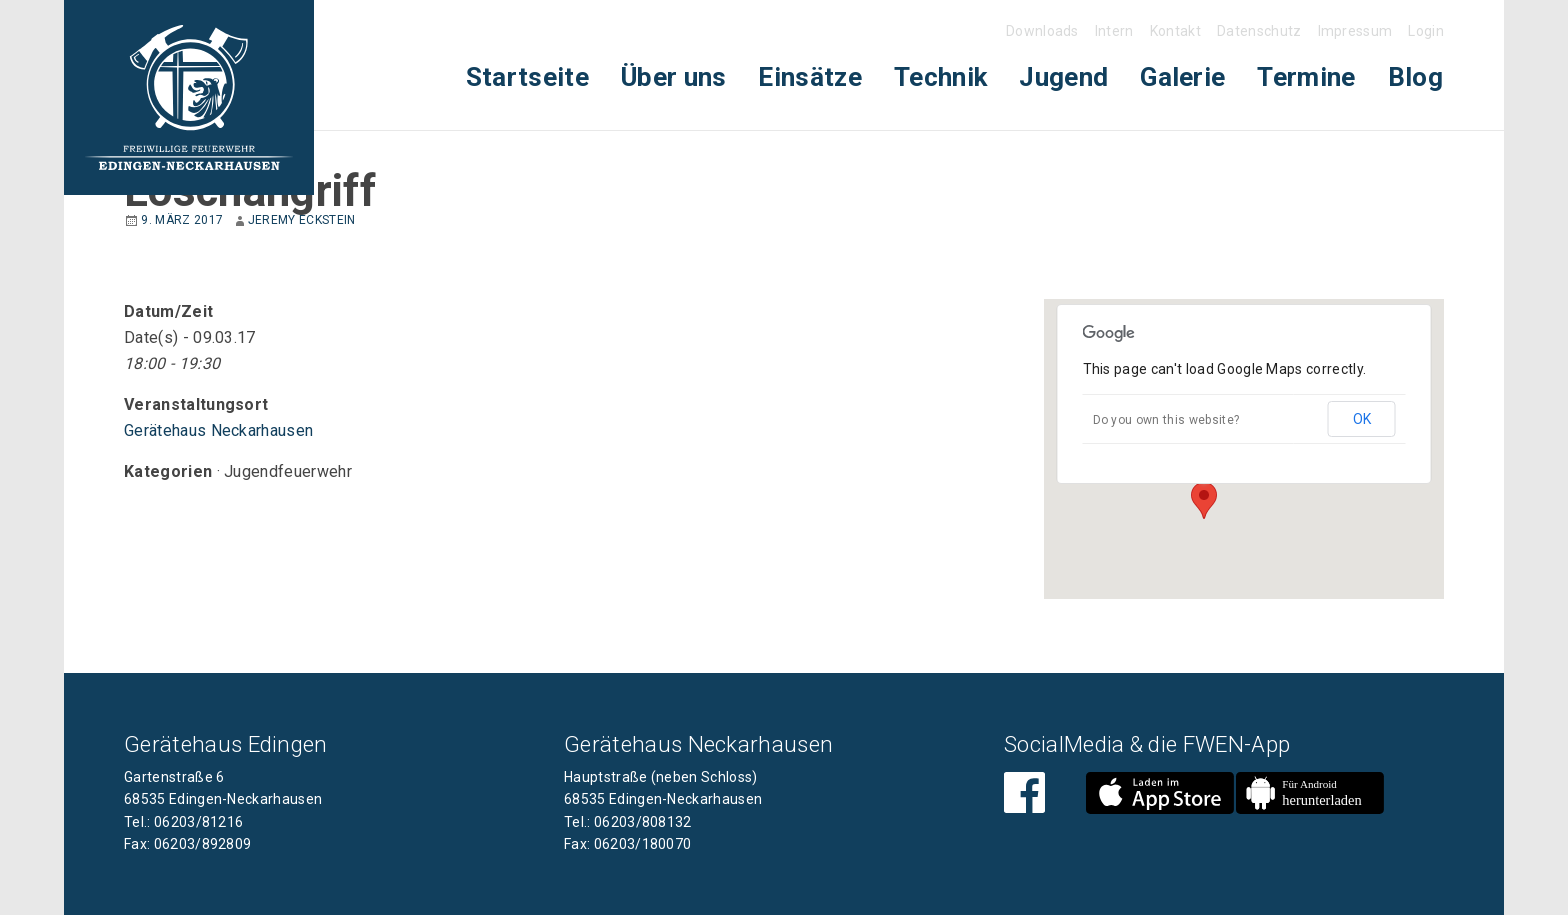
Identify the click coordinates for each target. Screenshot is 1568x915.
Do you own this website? (1166, 420)
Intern (1114, 31)
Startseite (527, 77)
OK (1362, 419)
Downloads (1042, 31)
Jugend (1063, 77)
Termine (1306, 77)
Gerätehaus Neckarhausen (218, 430)
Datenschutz (1259, 31)
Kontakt (1175, 31)
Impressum (1355, 31)
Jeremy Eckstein (302, 220)
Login (1426, 31)
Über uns (674, 77)
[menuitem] (527, 77)
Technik (940, 77)
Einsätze (810, 77)
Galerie (1182, 77)
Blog (1415, 77)
